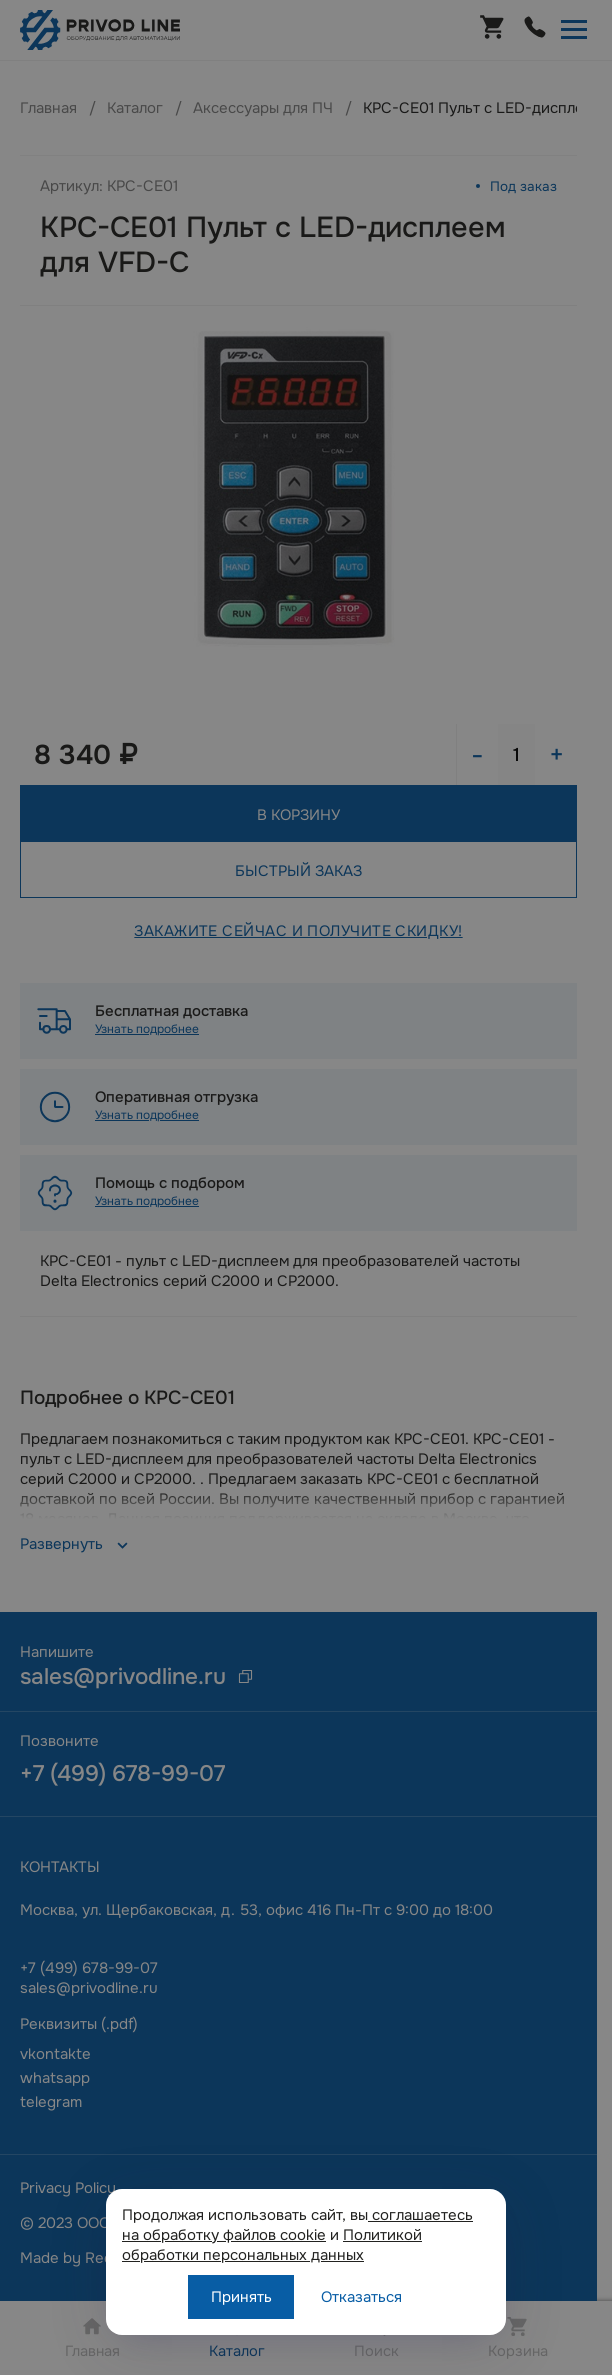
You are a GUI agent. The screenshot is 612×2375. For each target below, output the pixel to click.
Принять (241, 2297)
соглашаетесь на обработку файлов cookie (297, 2225)
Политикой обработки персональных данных (272, 2245)
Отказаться (361, 2297)
